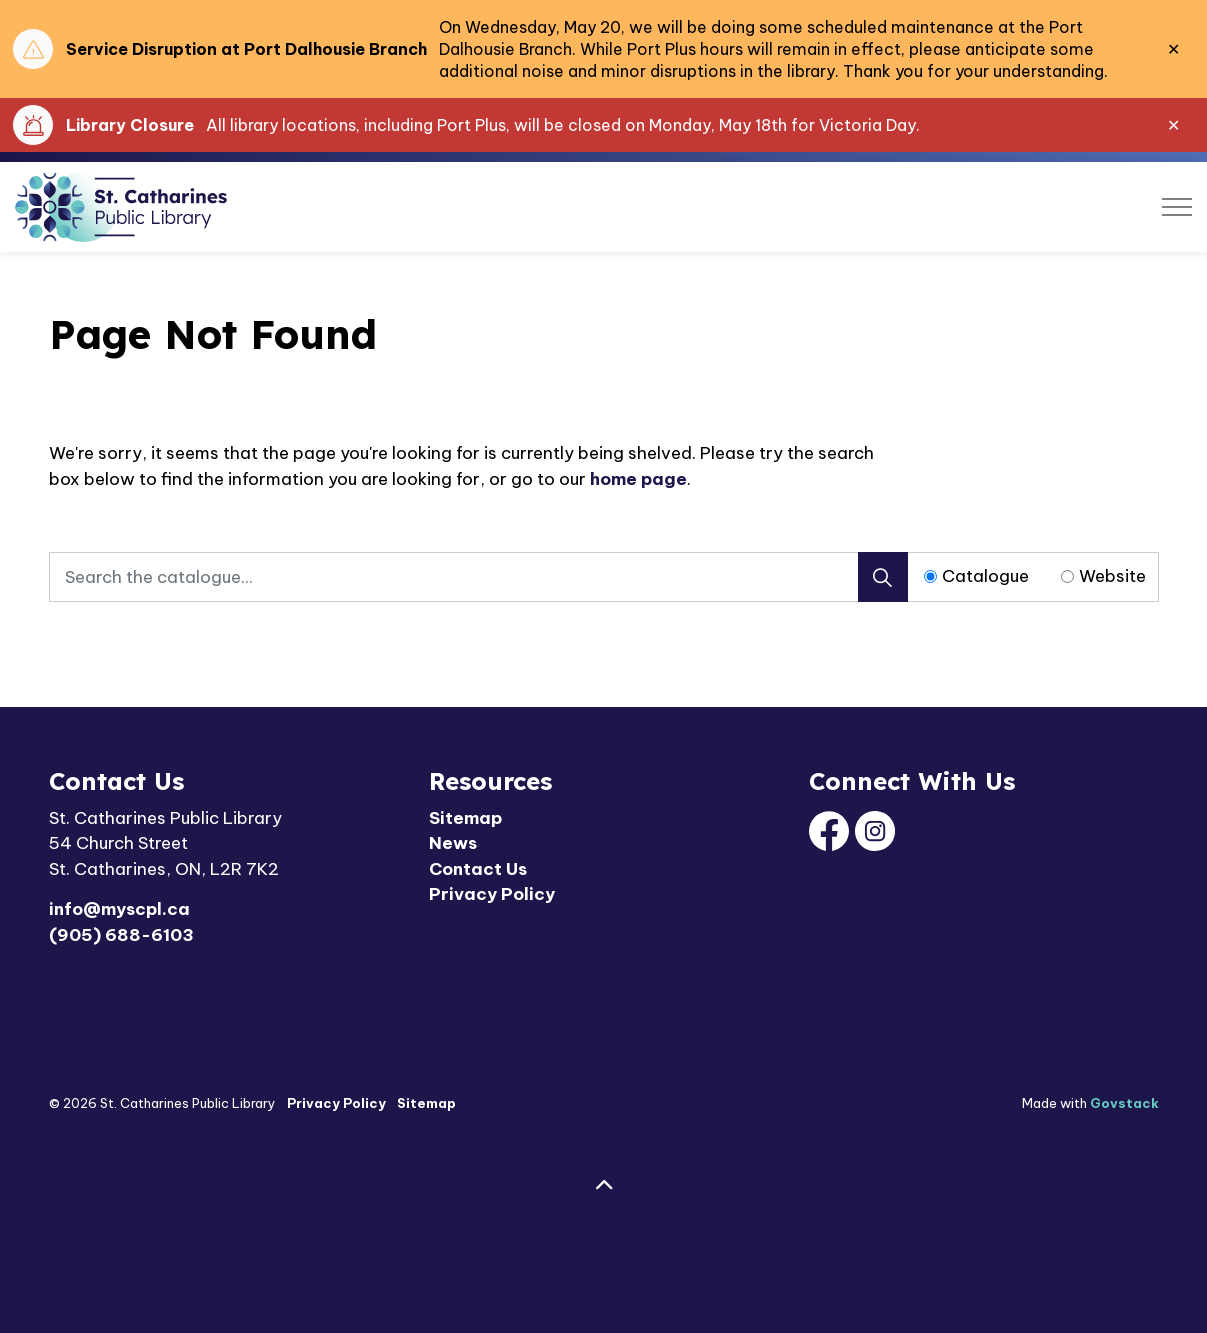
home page (638, 479)
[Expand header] (1177, 207)
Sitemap (465, 818)
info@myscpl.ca (119, 909)
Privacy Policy (492, 894)
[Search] (883, 577)
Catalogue (985, 576)
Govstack (1124, 1103)
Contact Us (478, 869)
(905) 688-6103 (121, 935)
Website (1112, 576)
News (453, 843)
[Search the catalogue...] (478, 577)
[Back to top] (604, 1185)
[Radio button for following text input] (930, 576)
